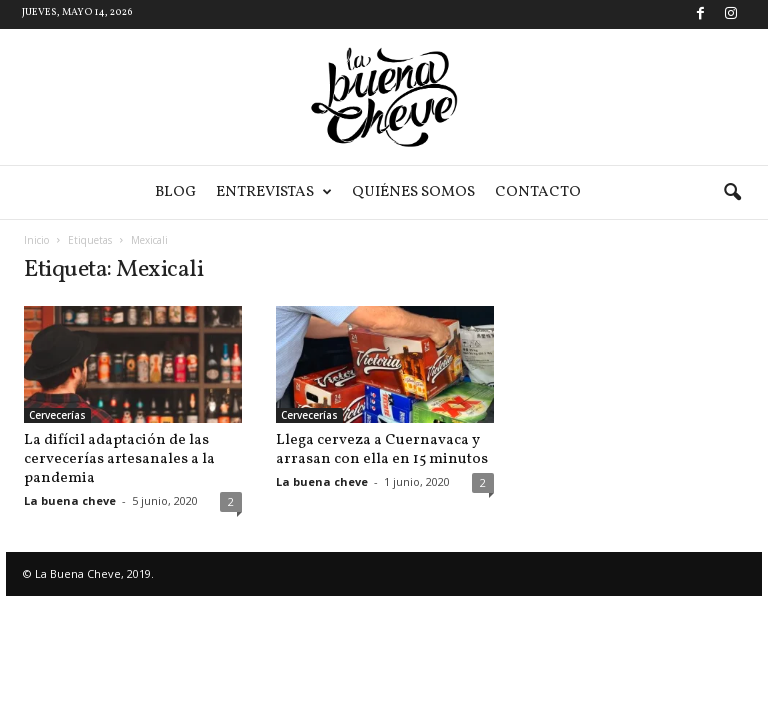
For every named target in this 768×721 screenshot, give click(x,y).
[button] (732, 193)
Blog (175, 192)
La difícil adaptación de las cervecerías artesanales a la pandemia (119, 459)
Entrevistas (274, 192)
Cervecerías (57, 415)
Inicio (36, 240)
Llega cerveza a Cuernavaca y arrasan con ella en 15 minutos (382, 450)
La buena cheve (70, 500)
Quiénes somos (413, 192)
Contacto (538, 192)
